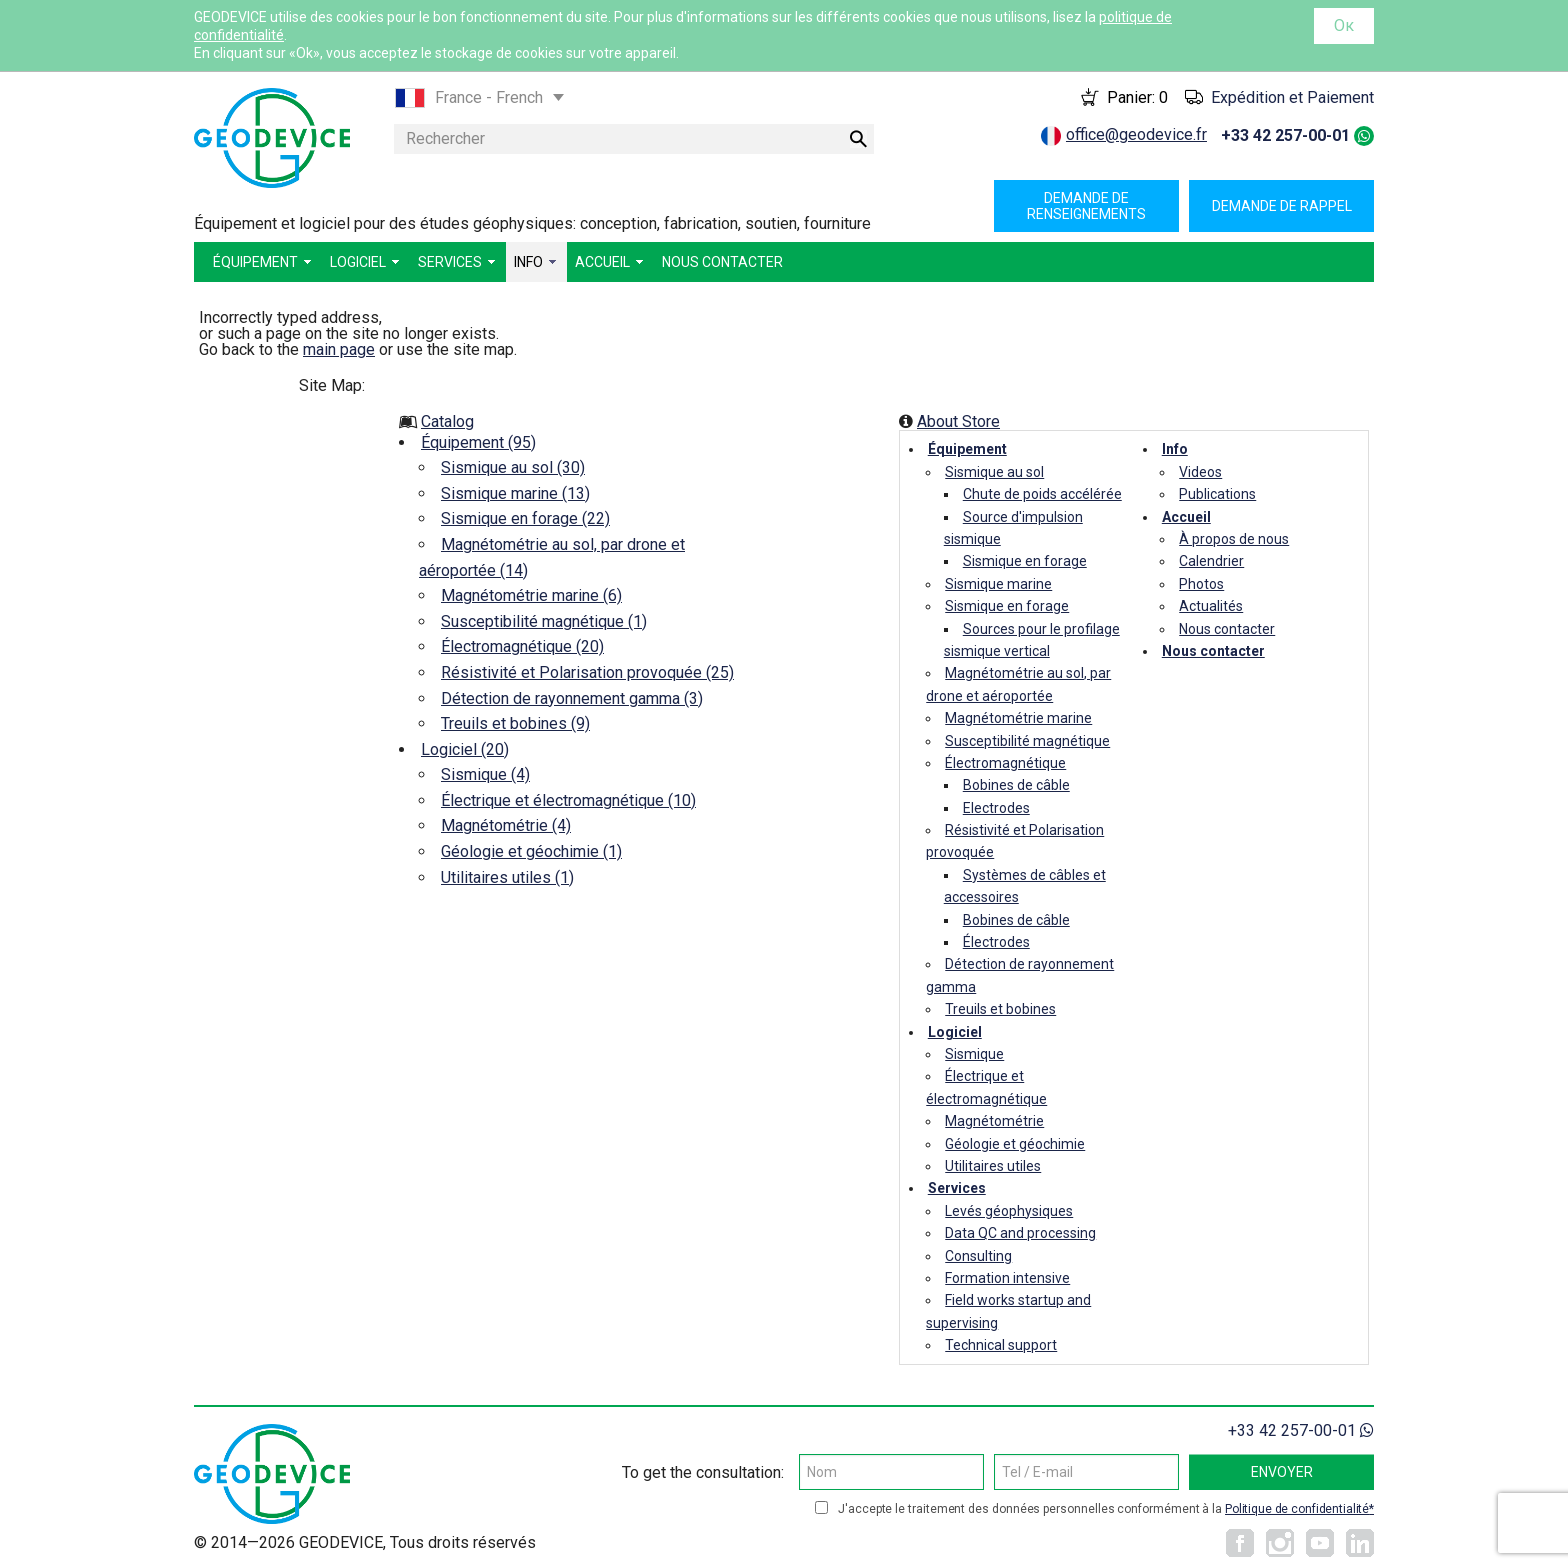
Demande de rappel (1282, 206)
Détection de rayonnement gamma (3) (572, 698)
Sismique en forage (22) (525, 518)
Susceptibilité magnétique (1027, 741)
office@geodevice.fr (1136, 134)
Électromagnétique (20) (522, 646)
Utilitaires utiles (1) (507, 877)
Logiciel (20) (465, 749)
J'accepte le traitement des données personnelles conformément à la (1106, 1509)
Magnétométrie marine (1018, 718)
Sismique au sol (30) (513, 467)
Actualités (1211, 606)
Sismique (974, 1054)
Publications (1217, 494)
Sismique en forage (1025, 561)
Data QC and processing (1020, 1233)
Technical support (1001, 1345)
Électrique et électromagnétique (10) (568, 800)
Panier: (1137, 97)
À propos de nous (1234, 539)
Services (957, 1188)
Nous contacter (1227, 629)
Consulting (978, 1256)
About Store (958, 421)
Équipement (967, 449)
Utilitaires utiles (993, 1166)
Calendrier (1211, 561)
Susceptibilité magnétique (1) (544, 621)
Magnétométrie (994, 1121)
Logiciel (955, 1032)
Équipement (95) (478, 442)
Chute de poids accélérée (1042, 494)
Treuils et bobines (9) (515, 723)
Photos (1201, 584)
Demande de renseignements (1086, 206)
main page (339, 349)
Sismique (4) (485, 774)
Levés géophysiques (1009, 1211)
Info (1175, 449)
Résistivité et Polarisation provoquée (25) (587, 672)
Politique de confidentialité (1297, 1509)
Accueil (1186, 517)
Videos (1200, 472)
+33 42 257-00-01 (1285, 135)
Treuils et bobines (1000, 1009)
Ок (1344, 25)
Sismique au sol (994, 472)
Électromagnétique (1005, 763)
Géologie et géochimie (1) (531, 851)
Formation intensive (1007, 1278)
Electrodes (996, 808)
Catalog (447, 421)
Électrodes (996, 942)
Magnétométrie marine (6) (531, 595)
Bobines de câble (1016, 785)
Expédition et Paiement (1292, 97)
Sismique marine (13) (515, 493)
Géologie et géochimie (1015, 1144)
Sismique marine (998, 584)
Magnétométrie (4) (506, 825)
